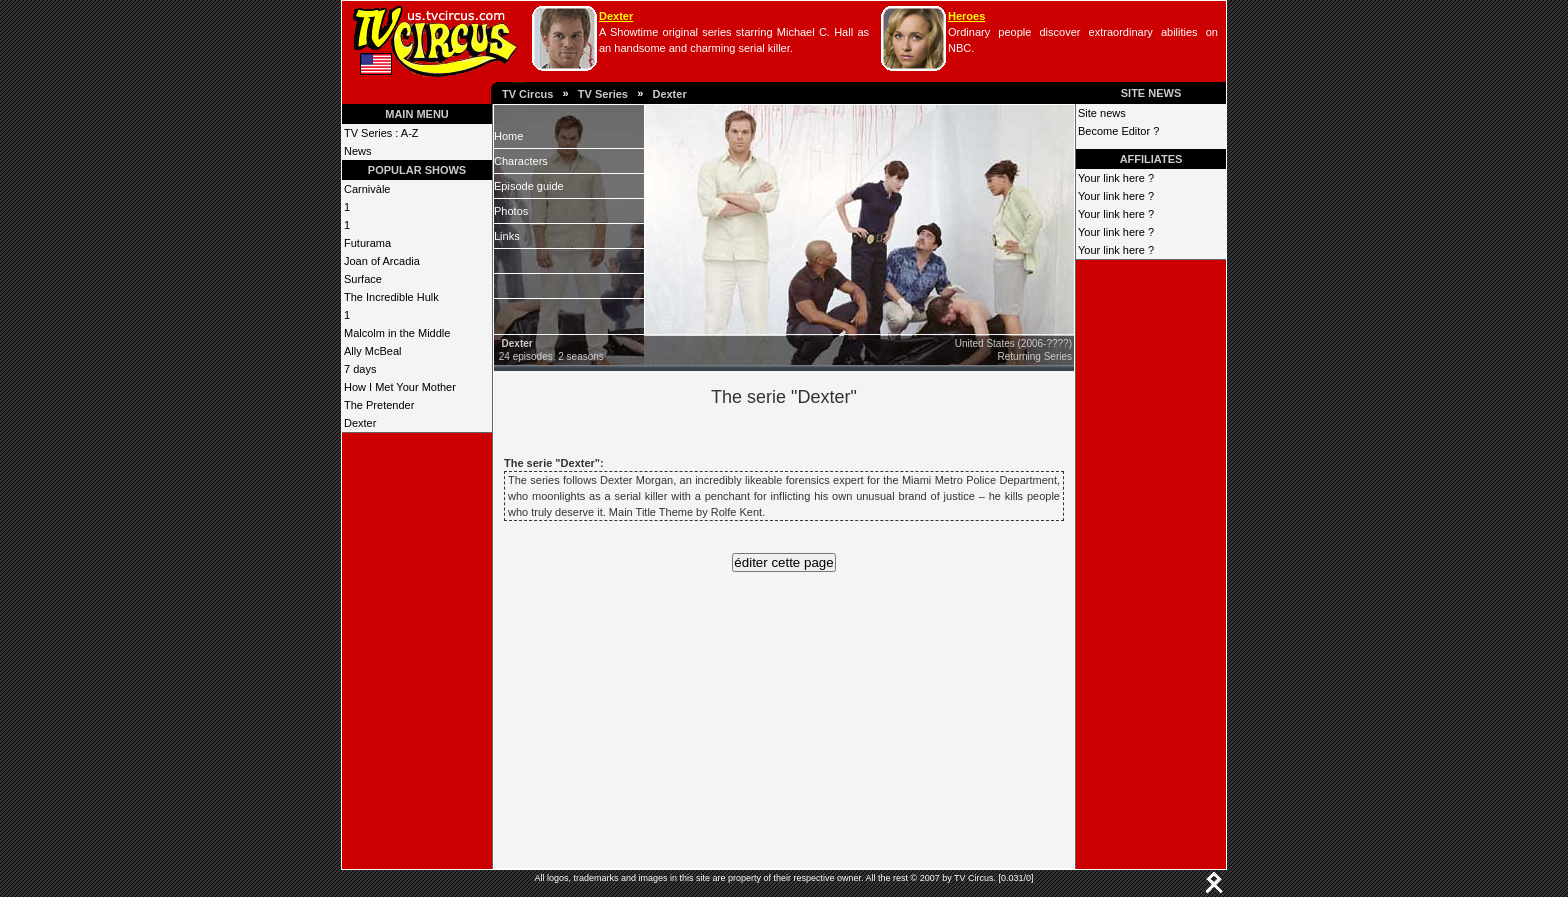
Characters (521, 161)
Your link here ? (1116, 178)
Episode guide (529, 186)
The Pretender (379, 405)
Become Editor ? (1118, 131)
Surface (363, 279)
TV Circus (527, 94)
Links (507, 236)
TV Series (603, 94)
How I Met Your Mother (400, 387)
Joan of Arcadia (382, 261)
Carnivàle (367, 189)
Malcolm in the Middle (397, 333)
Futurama (367, 243)
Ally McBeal (372, 351)
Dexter (616, 16)
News (358, 151)
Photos (511, 211)
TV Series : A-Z (381, 133)
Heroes (966, 16)
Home (508, 136)
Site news (1102, 113)
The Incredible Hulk (391, 297)
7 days (360, 369)
